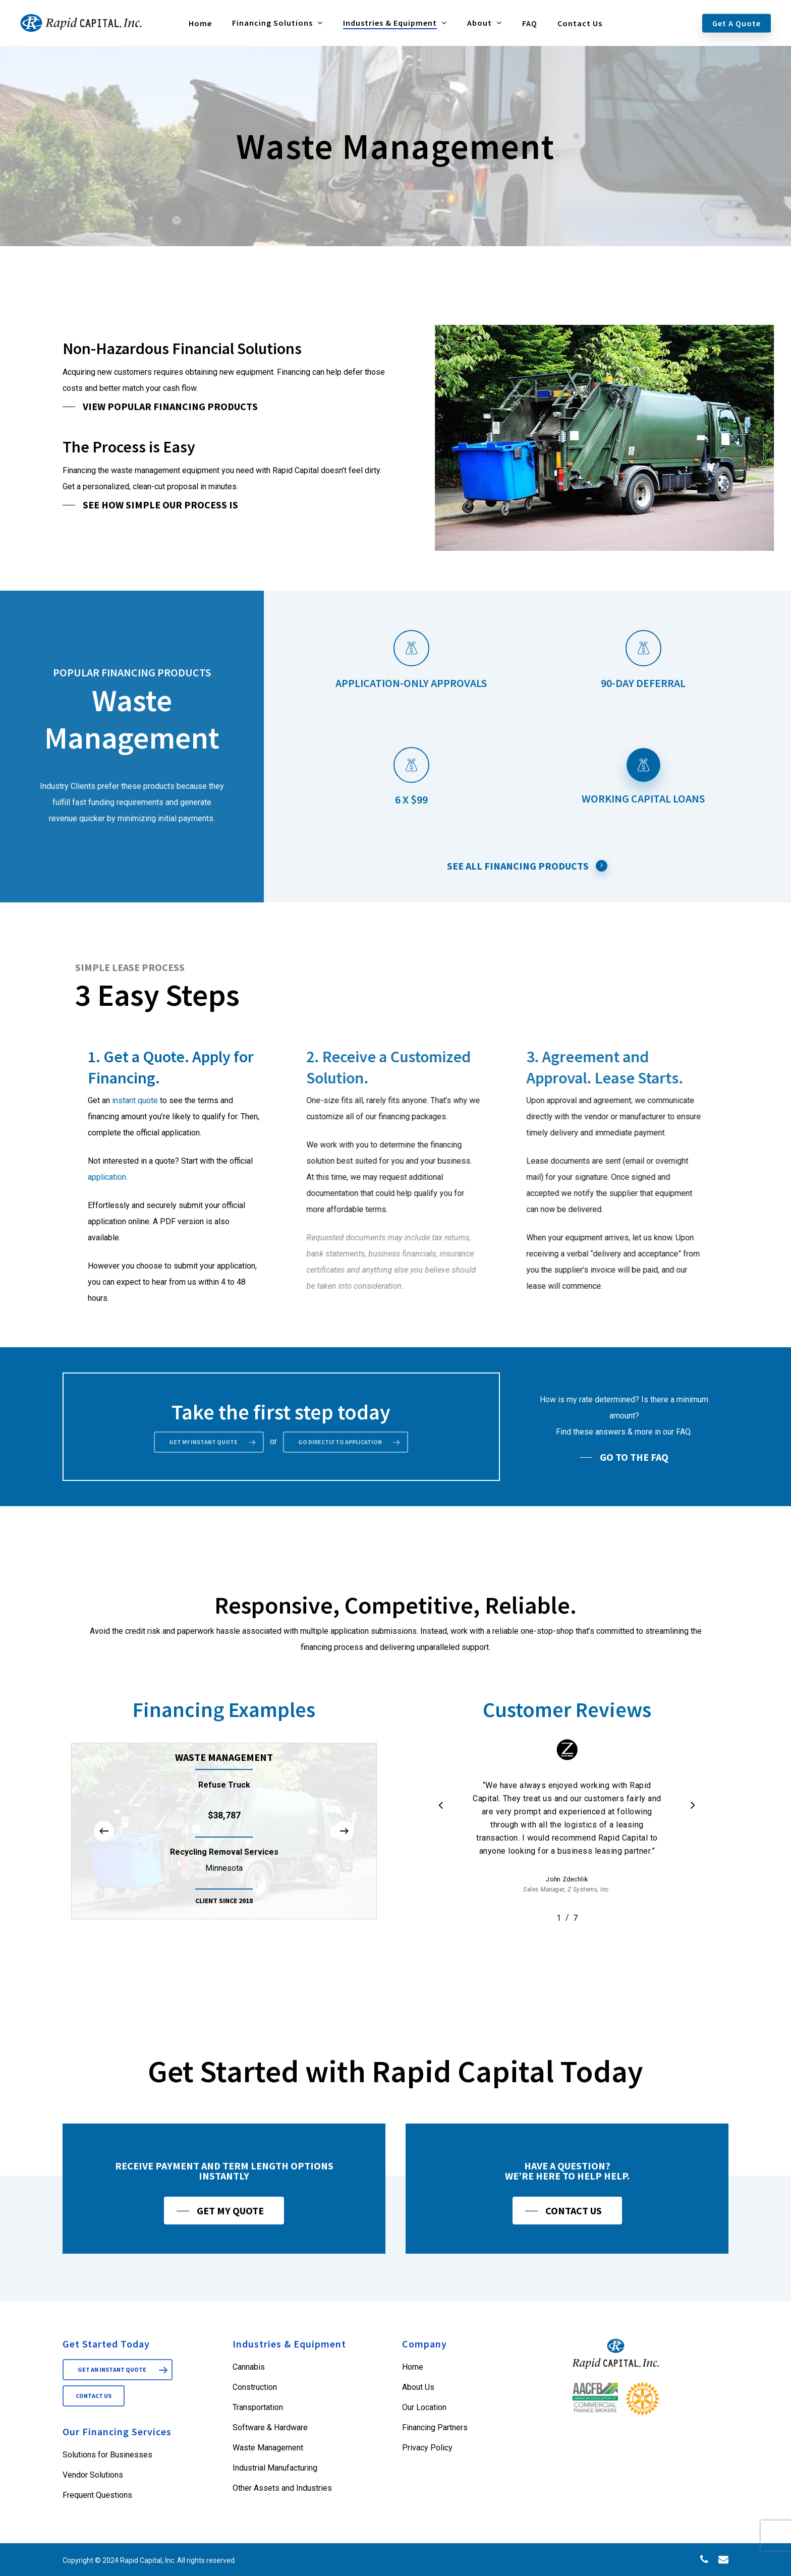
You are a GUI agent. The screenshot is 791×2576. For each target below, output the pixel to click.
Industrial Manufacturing (275, 2468)
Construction (255, 2387)
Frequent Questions (97, 2495)
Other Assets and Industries (282, 2488)
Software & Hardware (270, 2427)
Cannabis (249, 2367)
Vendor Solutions (93, 2475)
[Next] (344, 1879)
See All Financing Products (527, 866)
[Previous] (104, 1879)
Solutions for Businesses (107, 2454)
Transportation (258, 2407)
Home (412, 2367)
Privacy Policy (427, 2447)
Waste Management (268, 2447)
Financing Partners (435, 2427)
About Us (418, 2387)
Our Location (424, 2407)
